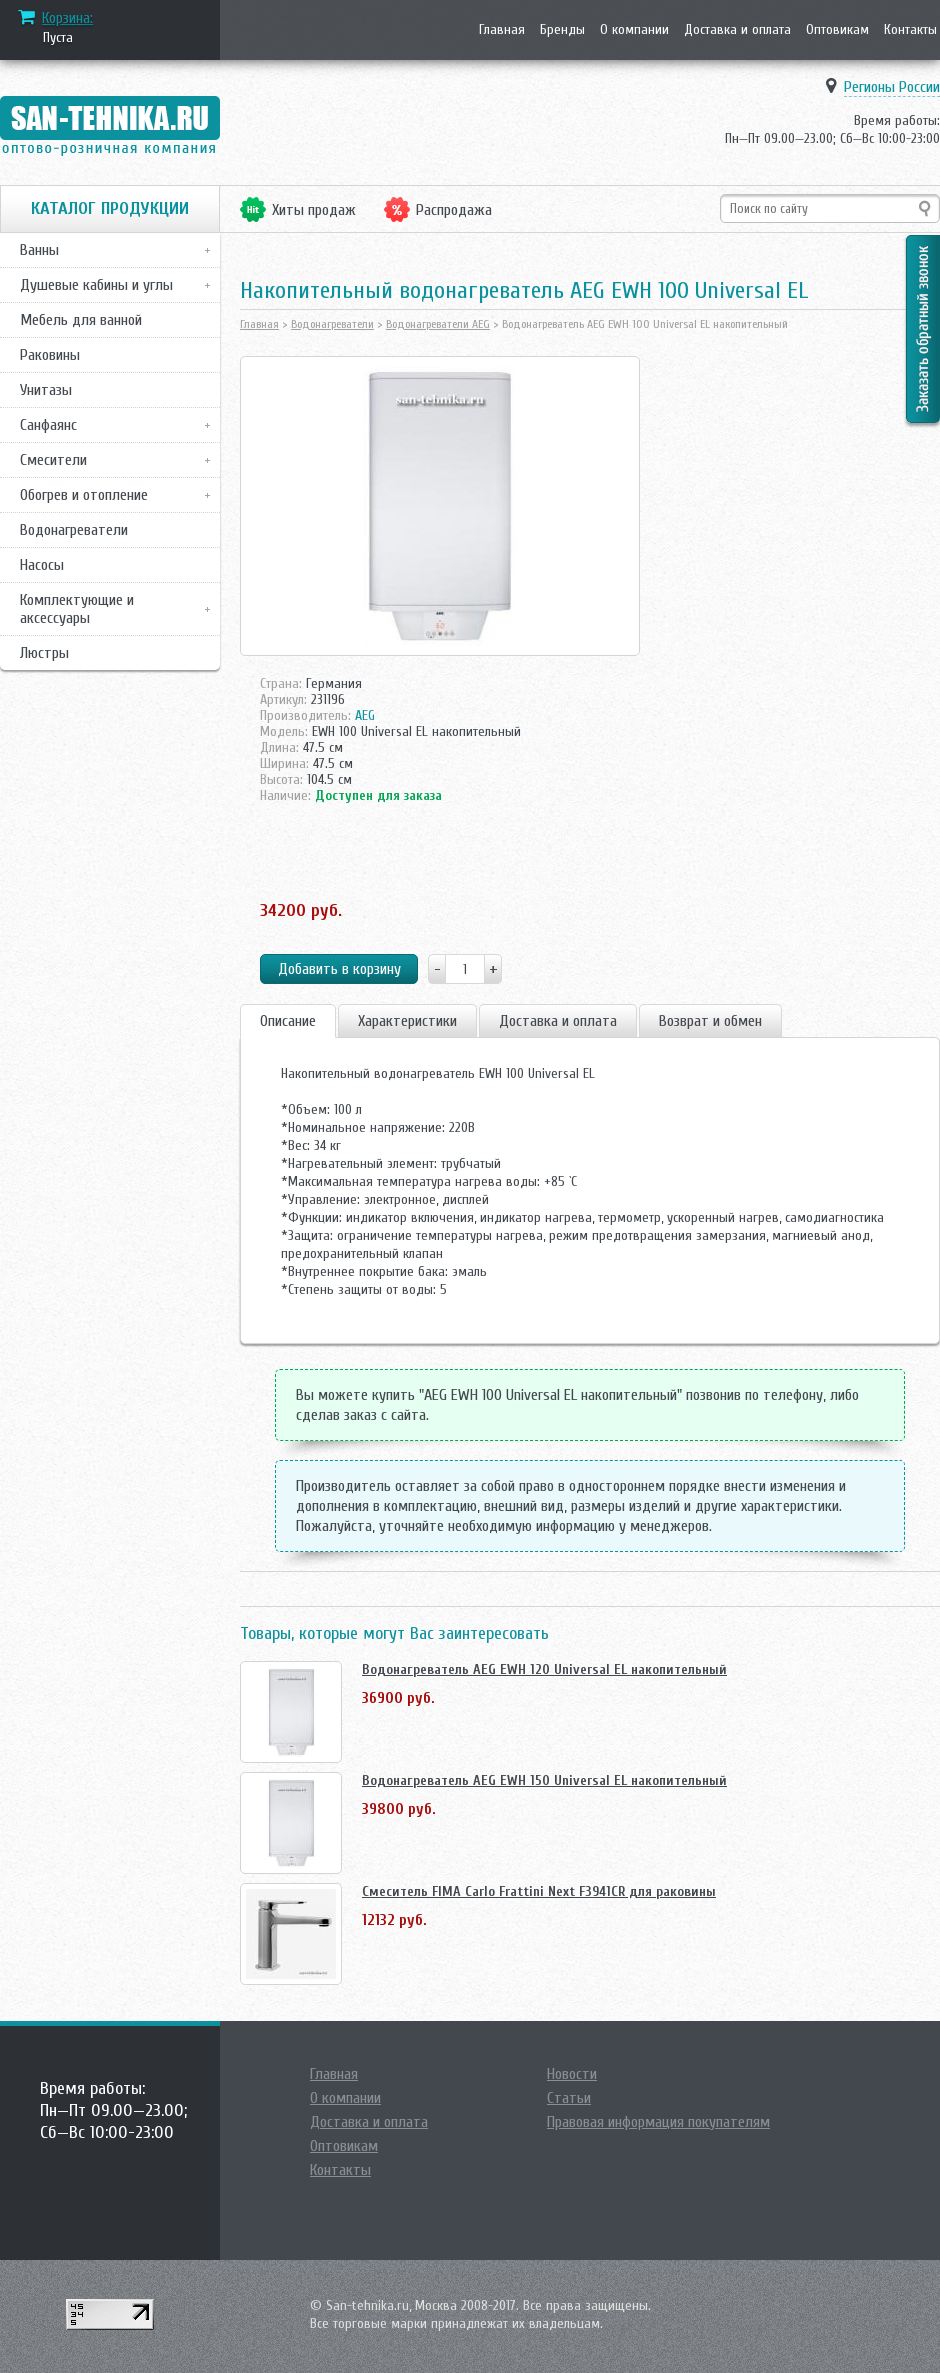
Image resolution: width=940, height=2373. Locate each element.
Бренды (562, 29)
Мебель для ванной (81, 320)
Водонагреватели (74, 530)
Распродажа (454, 210)
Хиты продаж (314, 210)
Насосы (42, 565)
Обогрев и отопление (84, 495)
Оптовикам (837, 29)
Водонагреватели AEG (438, 324)
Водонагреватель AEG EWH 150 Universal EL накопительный (544, 1780)
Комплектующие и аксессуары (77, 609)
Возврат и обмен (710, 1021)
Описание (288, 1021)
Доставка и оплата (737, 29)
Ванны (39, 250)
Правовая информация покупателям (658, 2122)
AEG (365, 715)
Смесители (53, 460)
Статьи (569, 2098)
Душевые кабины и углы (96, 285)
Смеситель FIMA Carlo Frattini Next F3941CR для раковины (539, 1891)
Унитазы (46, 390)
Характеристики (407, 1021)
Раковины (50, 355)
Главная (502, 29)
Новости (572, 2074)
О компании (634, 29)
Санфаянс (48, 425)
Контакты (910, 29)
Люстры (44, 653)
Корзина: (67, 18)
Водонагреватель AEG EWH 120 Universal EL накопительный (544, 1669)
